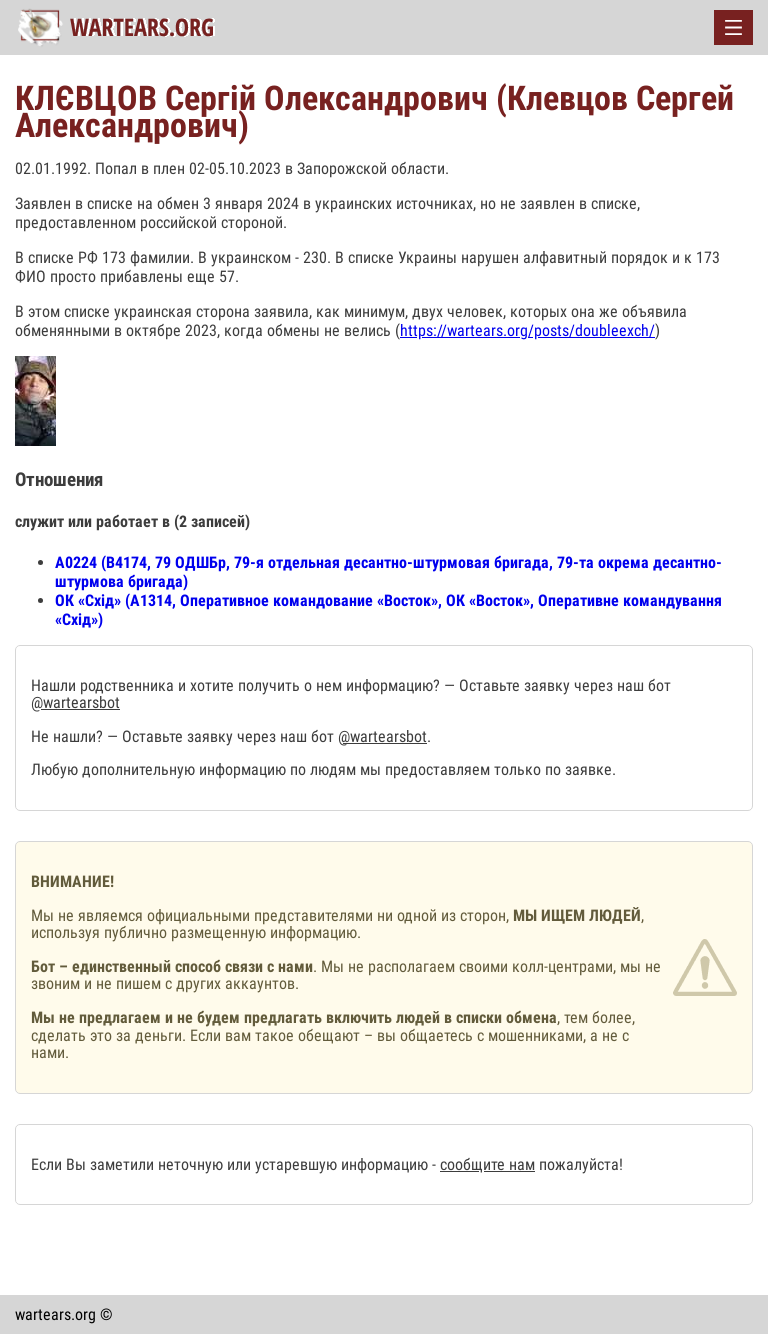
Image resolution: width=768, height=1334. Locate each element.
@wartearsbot (75, 702)
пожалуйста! (579, 1164)
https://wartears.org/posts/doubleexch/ (527, 330)
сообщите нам (487, 1164)
